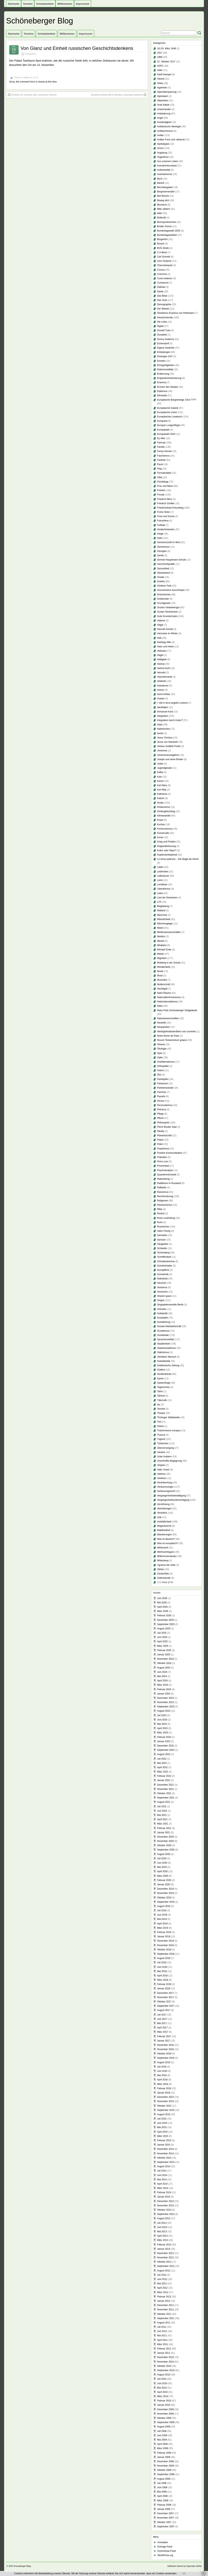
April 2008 (162, 2496)
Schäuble (162, 1248)
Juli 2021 (161, 1806)
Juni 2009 (162, 2435)
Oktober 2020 (164, 1845)
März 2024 (162, 1685)
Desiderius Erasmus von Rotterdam (175, 313)
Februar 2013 (164, 2244)
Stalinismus (163, 1352)
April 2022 (162, 1767)
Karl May (161, 789)
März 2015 (162, 2136)
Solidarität (162, 1313)
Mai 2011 (162, 2335)
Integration (162, 716)
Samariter (162, 1235)
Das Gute (162, 300)
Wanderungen (164, 1534)
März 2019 (162, 1928)
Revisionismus (164, 1205)
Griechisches (164, 594)
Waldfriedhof (163, 1530)
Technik (161, 1408)
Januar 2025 (163, 1654)
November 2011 (165, 2309)
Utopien (161, 1465)
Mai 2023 (162, 1724)
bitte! (159, 213)
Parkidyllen (163, 1079)
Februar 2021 (164, 1828)
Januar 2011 (163, 2353)
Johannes (162, 750)
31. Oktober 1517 (166, 61)
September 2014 (166, 2162)
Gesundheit (163, 568)
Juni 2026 (162, 1598)
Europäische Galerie (167, 408)
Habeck (161, 620)
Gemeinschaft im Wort (168, 542)
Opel (159, 1053)
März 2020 (162, 1876)
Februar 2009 (164, 2452)
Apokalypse (163, 144)
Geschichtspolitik (166, 564)
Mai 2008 (162, 2491)
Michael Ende (164, 949)
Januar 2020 (163, 1884)
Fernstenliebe (164, 473)
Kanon (160, 781)
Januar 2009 (163, 2457)
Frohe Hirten (163, 512)
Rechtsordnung (165, 1196)
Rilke (159, 1209)
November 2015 (165, 2101)
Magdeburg (163, 906)
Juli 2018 (161, 1962)
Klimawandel (163, 815)
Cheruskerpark (165, 265)
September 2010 (166, 2370)
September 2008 (166, 2474)
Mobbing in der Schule (168, 962)
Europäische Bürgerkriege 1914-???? (176, 399)
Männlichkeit (163, 919)
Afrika (160, 83)
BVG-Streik (163, 248)
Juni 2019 (162, 1914)
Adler (160, 70)
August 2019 (163, 1906)
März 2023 (162, 1732)
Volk (159, 1517)
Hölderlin (161, 681)
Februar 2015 (164, 2140)
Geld (159, 538)
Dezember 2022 (165, 1745)
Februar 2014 (164, 2192)
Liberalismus (163, 888)
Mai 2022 (162, 1763)
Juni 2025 (162, 1637)
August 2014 (163, 2166)
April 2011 (162, 2340)
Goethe (161, 581)
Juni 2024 (162, 1672)
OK (184, 2573)
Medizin (161, 936)
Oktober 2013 (164, 2209)
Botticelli (161, 217)
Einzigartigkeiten (165, 365)
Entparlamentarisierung (169, 378)
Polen (160, 1144)
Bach (159, 178)
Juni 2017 (162, 2019)
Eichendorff (163, 343)
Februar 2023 (164, 1737)
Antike (160, 135)
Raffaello (161, 1187)
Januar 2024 (163, 1693)
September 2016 (166, 2058)
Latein (160, 867)
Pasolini (161, 1096)
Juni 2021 (162, 1810)
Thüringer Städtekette (168, 1417)
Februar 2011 (164, 2348)
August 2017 (163, 2010)
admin (27, 77)
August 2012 (163, 2270)
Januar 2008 (163, 2509)
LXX (159, 902)
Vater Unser (163, 1469)
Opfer (160, 1057)
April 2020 (162, 1871)
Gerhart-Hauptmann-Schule (171, 559)
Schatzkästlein (45, 3)
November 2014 (165, 2153)
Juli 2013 (161, 2223)
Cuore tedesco (164, 278)
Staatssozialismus (166, 1348)
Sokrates (161, 1309)
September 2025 (166, 1624)
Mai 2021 (162, 1815)
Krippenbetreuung (166, 846)
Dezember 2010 (165, 2357)
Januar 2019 (163, 1936)
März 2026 (162, 1611)
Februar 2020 (164, 1880)
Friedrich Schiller (166, 503)
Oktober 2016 (164, 2053)
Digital (160, 326)
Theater (161, 1413)
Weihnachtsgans (166, 1552)
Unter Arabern (164, 1456)
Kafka (160, 772)
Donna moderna (165, 339)
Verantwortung (164, 1482)
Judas (160, 763)
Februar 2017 (164, 2036)
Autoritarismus (164, 174)
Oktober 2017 (164, 2001)
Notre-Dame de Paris (168, 1035)
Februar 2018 (164, 1984)
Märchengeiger (165, 923)
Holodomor (163, 685)
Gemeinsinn (163, 546)
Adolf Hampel (164, 74)
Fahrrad (161, 442)
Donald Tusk (163, 330)
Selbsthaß (162, 1278)
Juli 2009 (161, 2431)
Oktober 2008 (164, 2470)
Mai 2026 (162, 1602)
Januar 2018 (163, 1988)
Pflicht (160, 1118)
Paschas (161, 1092)
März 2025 (162, 1646)
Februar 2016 (164, 2088)
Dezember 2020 (165, 1836)
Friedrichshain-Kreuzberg (170, 507)
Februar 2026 (164, 1615)
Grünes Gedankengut (168, 607)
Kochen (161, 824)
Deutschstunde (165, 317)
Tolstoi (160, 1426)
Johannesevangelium (168, 755)
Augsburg (162, 152)
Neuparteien (163, 1027)
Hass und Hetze (165, 646)
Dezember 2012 (165, 2253)
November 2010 (165, 2361)
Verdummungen (165, 1486)
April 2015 (162, 2131)
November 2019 (165, 1893)
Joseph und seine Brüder (170, 759)
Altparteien (162, 100)
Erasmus (161, 382)
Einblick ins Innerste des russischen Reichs (32, 94)
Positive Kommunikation (169, 1153)
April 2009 (162, 2444)
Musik (160, 971)
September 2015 (166, 2110)
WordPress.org (165, 2555)
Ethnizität (162, 395)
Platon (160, 1139)
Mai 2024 (162, 1676)
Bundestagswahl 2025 (168, 230)
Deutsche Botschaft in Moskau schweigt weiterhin (119, 94)
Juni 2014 (162, 2175)
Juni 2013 (162, 2227)
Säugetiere (162, 1244)
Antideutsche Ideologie (169, 126)
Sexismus (162, 1287)
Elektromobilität (165, 369)
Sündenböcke (164, 1374)
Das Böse (162, 295)
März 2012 (162, 2292)
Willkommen (64, 3)
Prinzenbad (163, 1165)
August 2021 (163, 1802)
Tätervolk (162, 1400)
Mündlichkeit (163, 967)
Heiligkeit (162, 659)
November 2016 (165, 2049)
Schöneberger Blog (39, 20)
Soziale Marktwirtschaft (169, 1326)
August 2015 (163, 2114)
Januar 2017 (163, 2040)
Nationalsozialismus (167, 1001)
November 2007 (165, 2517)
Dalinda (161, 287)
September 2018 (166, 1954)
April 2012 (162, 2287)
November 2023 (165, 1702)
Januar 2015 (163, 2144)
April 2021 (162, 1819)
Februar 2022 (164, 1776)
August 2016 (163, 2062)
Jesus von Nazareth (167, 742)
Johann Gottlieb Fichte (169, 746)
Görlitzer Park (164, 585)
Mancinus (162, 915)
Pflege (160, 1113)
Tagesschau (163, 1387)
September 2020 (166, 1849)
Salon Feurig (163, 1231)
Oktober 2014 (164, 2157)
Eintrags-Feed (164, 2546)
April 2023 (162, 1728)
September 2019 (166, 1902)
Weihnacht (162, 1547)
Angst (160, 118)
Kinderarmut (163, 807)
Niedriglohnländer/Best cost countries (176, 1031)
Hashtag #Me (164, 642)
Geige (160, 533)
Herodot (161, 672)
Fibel (159, 477)
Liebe (160, 893)
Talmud (161, 1395)
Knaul (160, 820)
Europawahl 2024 (166, 434)
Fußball (161, 525)
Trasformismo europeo (169, 1430)
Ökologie (161, 1048)
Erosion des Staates (167, 387)
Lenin (160, 880)
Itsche (160, 733)
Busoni (160, 243)
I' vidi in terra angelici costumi (172, 702)
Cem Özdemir (164, 261)
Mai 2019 (162, 1919)
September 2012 (166, 2266)
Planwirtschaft (164, 1135)
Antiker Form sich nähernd (171, 139)
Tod (159, 1421)
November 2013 (165, 2205)
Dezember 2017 (165, 1993)
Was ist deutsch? (166, 1539)
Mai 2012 (162, 2283)
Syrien (160, 1378)
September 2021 (166, 1797)
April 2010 (162, 2392)
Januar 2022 (163, 1780)
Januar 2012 (163, 2301)
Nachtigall (162, 988)
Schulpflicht (163, 1270)
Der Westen (163, 308)
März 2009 (162, 2448)
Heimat (161, 664)
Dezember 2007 (165, 2513)
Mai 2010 (162, 2387)
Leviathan (162, 884)
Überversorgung (165, 1448)
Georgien (162, 551)
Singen (160, 1300)
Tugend (161, 1439)
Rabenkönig (163, 1179)
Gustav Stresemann (167, 611)
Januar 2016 (163, 2092)
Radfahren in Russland (169, 1183)
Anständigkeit (164, 122)
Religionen (162, 1200)
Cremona (162, 274)
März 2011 (162, 2344)
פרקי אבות (167, 1582)
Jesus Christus (165, 737)
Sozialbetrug (163, 1322)
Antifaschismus (165, 131)
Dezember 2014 (165, 2149)
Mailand (161, 910)
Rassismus (163, 1192)
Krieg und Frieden (166, 841)
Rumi (160, 1222)
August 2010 (163, 2374)
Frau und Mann (165, 486)
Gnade (160, 577)
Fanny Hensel (164, 451)
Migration (162, 958)
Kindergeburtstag (166, 811)
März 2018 (162, 1980)
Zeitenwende (164, 1578)
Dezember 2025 (165, 1620)
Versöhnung (163, 1504)
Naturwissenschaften (168, 1018)
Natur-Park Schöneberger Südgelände (177, 1010)
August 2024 (163, 1667)
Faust (160, 464)
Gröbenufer (163, 598)
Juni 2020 (162, 1862)
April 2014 (162, 2183)
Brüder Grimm (164, 226)
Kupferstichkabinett (167, 854)
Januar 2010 (163, 2405)
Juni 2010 (162, 2383)
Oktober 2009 (164, 2418)
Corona (161, 269)
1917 (159, 52)
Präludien (162, 1157)
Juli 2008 (161, 2483)
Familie (161, 447)
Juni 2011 (162, 2331)
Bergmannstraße (166, 191)
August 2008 (163, 2478)
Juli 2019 (161, 1910)
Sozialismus (163, 1330)
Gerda (160, 555)
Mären (160, 928)
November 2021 (165, 1789)
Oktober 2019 (164, 1897)
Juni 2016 (162, 2071)
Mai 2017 (162, 2023)
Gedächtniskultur (166, 529)
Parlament (162, 1083)
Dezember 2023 (165, 1698)
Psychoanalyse (165, 1170)
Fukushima (163, 520)
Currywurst (162, 282)
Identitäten (162, 707)
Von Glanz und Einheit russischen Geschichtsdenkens (77, 48)
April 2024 (162, 1680)
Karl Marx (162, 785)
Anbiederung (163, 113)
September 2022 (166, 1750)
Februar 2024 (164, 1689)
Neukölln (161, 1022)
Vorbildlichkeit (164, 1521)
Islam (160, 724)
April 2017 (162, 2027)
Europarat (162, 421)
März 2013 (162, 2240)
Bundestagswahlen (167, 235)
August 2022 (163, 1754)
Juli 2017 (161, 2014)
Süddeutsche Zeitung (168, 1365)
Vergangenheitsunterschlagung (173, 1500)
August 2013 (163, 2218)
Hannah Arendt (165, 629)
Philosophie (163, 1122)
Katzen (160, 798)
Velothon (161, 1478)
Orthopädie (163, 1066)
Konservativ (163, 833)
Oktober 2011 (164, 2314)
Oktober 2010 (164, 2366)
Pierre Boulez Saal (166, 1127)
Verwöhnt (162, 1512)
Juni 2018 (162, 1967)
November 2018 (165, 1945)
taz (158, 1404)
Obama (161, 1044)
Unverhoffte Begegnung (169, 1460)
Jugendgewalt (164, 768)
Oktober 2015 (164, 2105)
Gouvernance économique (171, 590)
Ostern (160, 1070)
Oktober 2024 (164, 1663)
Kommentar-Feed (166, 2551)
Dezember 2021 (165, 1784)
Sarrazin (161, 1239)
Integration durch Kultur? (170, 720)
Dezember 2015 (165, 2097)
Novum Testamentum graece (172, 1040)
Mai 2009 (162, 2439)
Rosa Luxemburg (166, 1218)
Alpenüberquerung (166, 92)
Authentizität (163, 170)
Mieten (160, 954)
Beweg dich (163, 200)
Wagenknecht (164, 1526)
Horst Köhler (163, 694)
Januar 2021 (163, 1832)
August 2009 (163, 2426)
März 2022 (162, 1771)
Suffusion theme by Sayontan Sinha (184, 2566)
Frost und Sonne (166, 516)
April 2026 (162, 1607)
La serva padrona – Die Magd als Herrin (178, 859)
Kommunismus (165, 828)
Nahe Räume (164, 993)
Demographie (164, 304)
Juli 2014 (161, 2170)
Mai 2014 (162, 2179)
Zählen (160, 1569)
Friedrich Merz (164, 499)
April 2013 (162, 2235)
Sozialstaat (163, 1335)
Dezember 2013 (165, 2201)
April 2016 (162, 2079)
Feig (159, 468)
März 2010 (162, 2396)
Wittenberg (162, 1560)
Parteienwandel (165, 1087)
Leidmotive (162, 871)
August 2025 (163, 1628)
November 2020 (165, 1841)
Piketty (160, 1131)
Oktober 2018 (164, 1949)
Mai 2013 (162, 2231)
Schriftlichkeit (164, 1257)
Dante (160, 291)
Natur (160, 1006)
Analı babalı (163, 104)
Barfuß (160, 183)
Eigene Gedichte (166, 347)
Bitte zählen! (163, 209)
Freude (161, 494)
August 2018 (163, 1958)
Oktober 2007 (164, 2522)
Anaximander (164, 109)
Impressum (82, 3)
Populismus (163, 1148)
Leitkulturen (163, 876)
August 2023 (163, 1711)
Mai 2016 (162, 2075)
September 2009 (166, 2422)
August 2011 (163, 2322)
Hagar (160, 624)
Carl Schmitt (163, 256)
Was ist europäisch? (167, 1543)
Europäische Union (167, 412)
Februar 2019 (164, 1932)
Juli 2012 (161, 2275)
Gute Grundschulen (167, 616)
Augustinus (163, 157)
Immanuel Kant (165, 711)
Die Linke (162, 321)
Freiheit (161, 490)
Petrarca (161, 1109)
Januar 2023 (163, 1741)
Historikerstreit (164, 676)
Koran (160, 837)
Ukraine (161, 1452)
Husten (161, 698)
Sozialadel (162, 1317)
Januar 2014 (163, 2196)
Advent (160, 78)
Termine (28, 3)
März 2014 (162, 2188)
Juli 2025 (161, 1633)
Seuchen (161, 1283)
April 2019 (162, 1923)
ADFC (160, 66)
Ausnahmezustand (166, 165)
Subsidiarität (163, 1361)
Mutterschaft (163, 984)
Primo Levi (162, 1161)
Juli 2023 (161, 1715)
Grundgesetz (164, 603)
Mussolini (162, 980)
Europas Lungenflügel (168, 425)
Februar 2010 (164, 2400)
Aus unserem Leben (167, 161)
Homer (160, 690)
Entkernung (163, 373)
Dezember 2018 (165, 1940)
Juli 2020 (161, 1858)
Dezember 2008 (165, 2461)
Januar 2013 (163, 2249)
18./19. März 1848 (166, 48)
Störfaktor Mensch (166, 1356)
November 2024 (165, 1659)
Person (161, 1101)
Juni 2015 (162, 2123)
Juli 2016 (161, 2066)
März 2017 (162, 2032)
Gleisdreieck (163, 572)
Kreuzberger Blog (22, 2566)
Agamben (162, 87)
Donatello (162, 334)
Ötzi (159, 1074)
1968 (159, 57)
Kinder (160, 802)
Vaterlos (161, 1474)
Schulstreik (163, 1274)
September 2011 (166, 2318)
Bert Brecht (163, 196)
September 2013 (166, 2214)
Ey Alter (161, 438)
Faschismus (163, 455)
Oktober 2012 (164, 2261)
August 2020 (163, 1854)
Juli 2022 (161, 1758)
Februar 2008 (164, 2504)
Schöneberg (163, 1252)
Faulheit (161, 460)
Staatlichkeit (163, 1343)
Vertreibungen (164, 1508)
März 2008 (162, 2500)
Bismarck (162, 204)
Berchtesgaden (165, 187)
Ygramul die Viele (166, 1565)
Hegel (160, 655)
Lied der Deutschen (167, 897)
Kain (159, 776)
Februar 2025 (164, 1650)
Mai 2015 (162, 2127)
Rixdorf (161, 1213)
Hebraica (161, 650)
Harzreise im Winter (167, 633)
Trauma (161, 1434)
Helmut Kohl (163, 668)
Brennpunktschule (166, 222)
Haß (159, 638)
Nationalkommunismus (169, 997)
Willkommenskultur (167, 1556)
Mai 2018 (162, 1971)
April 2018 (162, 1975)
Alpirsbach (162, 96)
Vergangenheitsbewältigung (171, 1495)
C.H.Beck (162, 252)
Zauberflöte (163, 1573)
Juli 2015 (161, 2118)
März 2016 (162, 2084)
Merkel (160, 941)
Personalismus (165, 1105)
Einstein (161, 361)
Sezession (162, 1291)
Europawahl (163, 429)
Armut (160, 148)
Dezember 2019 (165, 1888)
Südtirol (161, 1369)
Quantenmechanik (166, 1174)
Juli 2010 (161, 2379)
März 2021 (162, 1823)
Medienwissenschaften (169, 932)
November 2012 (165, 2257)
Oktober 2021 (164, 1793)
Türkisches (162, 1443)
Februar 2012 (164, 2296)
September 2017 (166, 2006)
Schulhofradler (164, 1265)
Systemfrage (163, 1382)
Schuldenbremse (166, 1261)
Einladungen (163, 352)
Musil (160, 975)
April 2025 (162, 1641)
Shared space (164, 1296)
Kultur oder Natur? (166, 850)
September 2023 (166, 1706)
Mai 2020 (162, 1867)
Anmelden (162, 2542)
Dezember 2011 (165, 2305)
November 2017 (165, 1997)
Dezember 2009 (165, 2409)
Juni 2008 (162, 2487)
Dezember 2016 (165, 2045)
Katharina (162, 794)
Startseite (13, 3)
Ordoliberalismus (166, 1061)
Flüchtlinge (162, 481)
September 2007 (166, 2526)
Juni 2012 (162, 2279)
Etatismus (162, 391)
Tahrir (160, 1391)
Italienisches (163, 728)
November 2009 (165, 2413)
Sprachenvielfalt (165, 1339)
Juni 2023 (162, 1719)
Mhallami (161, 945)
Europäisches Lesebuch (169, 416)
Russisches (30, 54)
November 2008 (165, 2465)
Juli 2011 (161, 2327)
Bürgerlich (162, 239)
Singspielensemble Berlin (170, 1304)
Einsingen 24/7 (165, 356)
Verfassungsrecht (166, 1491)
